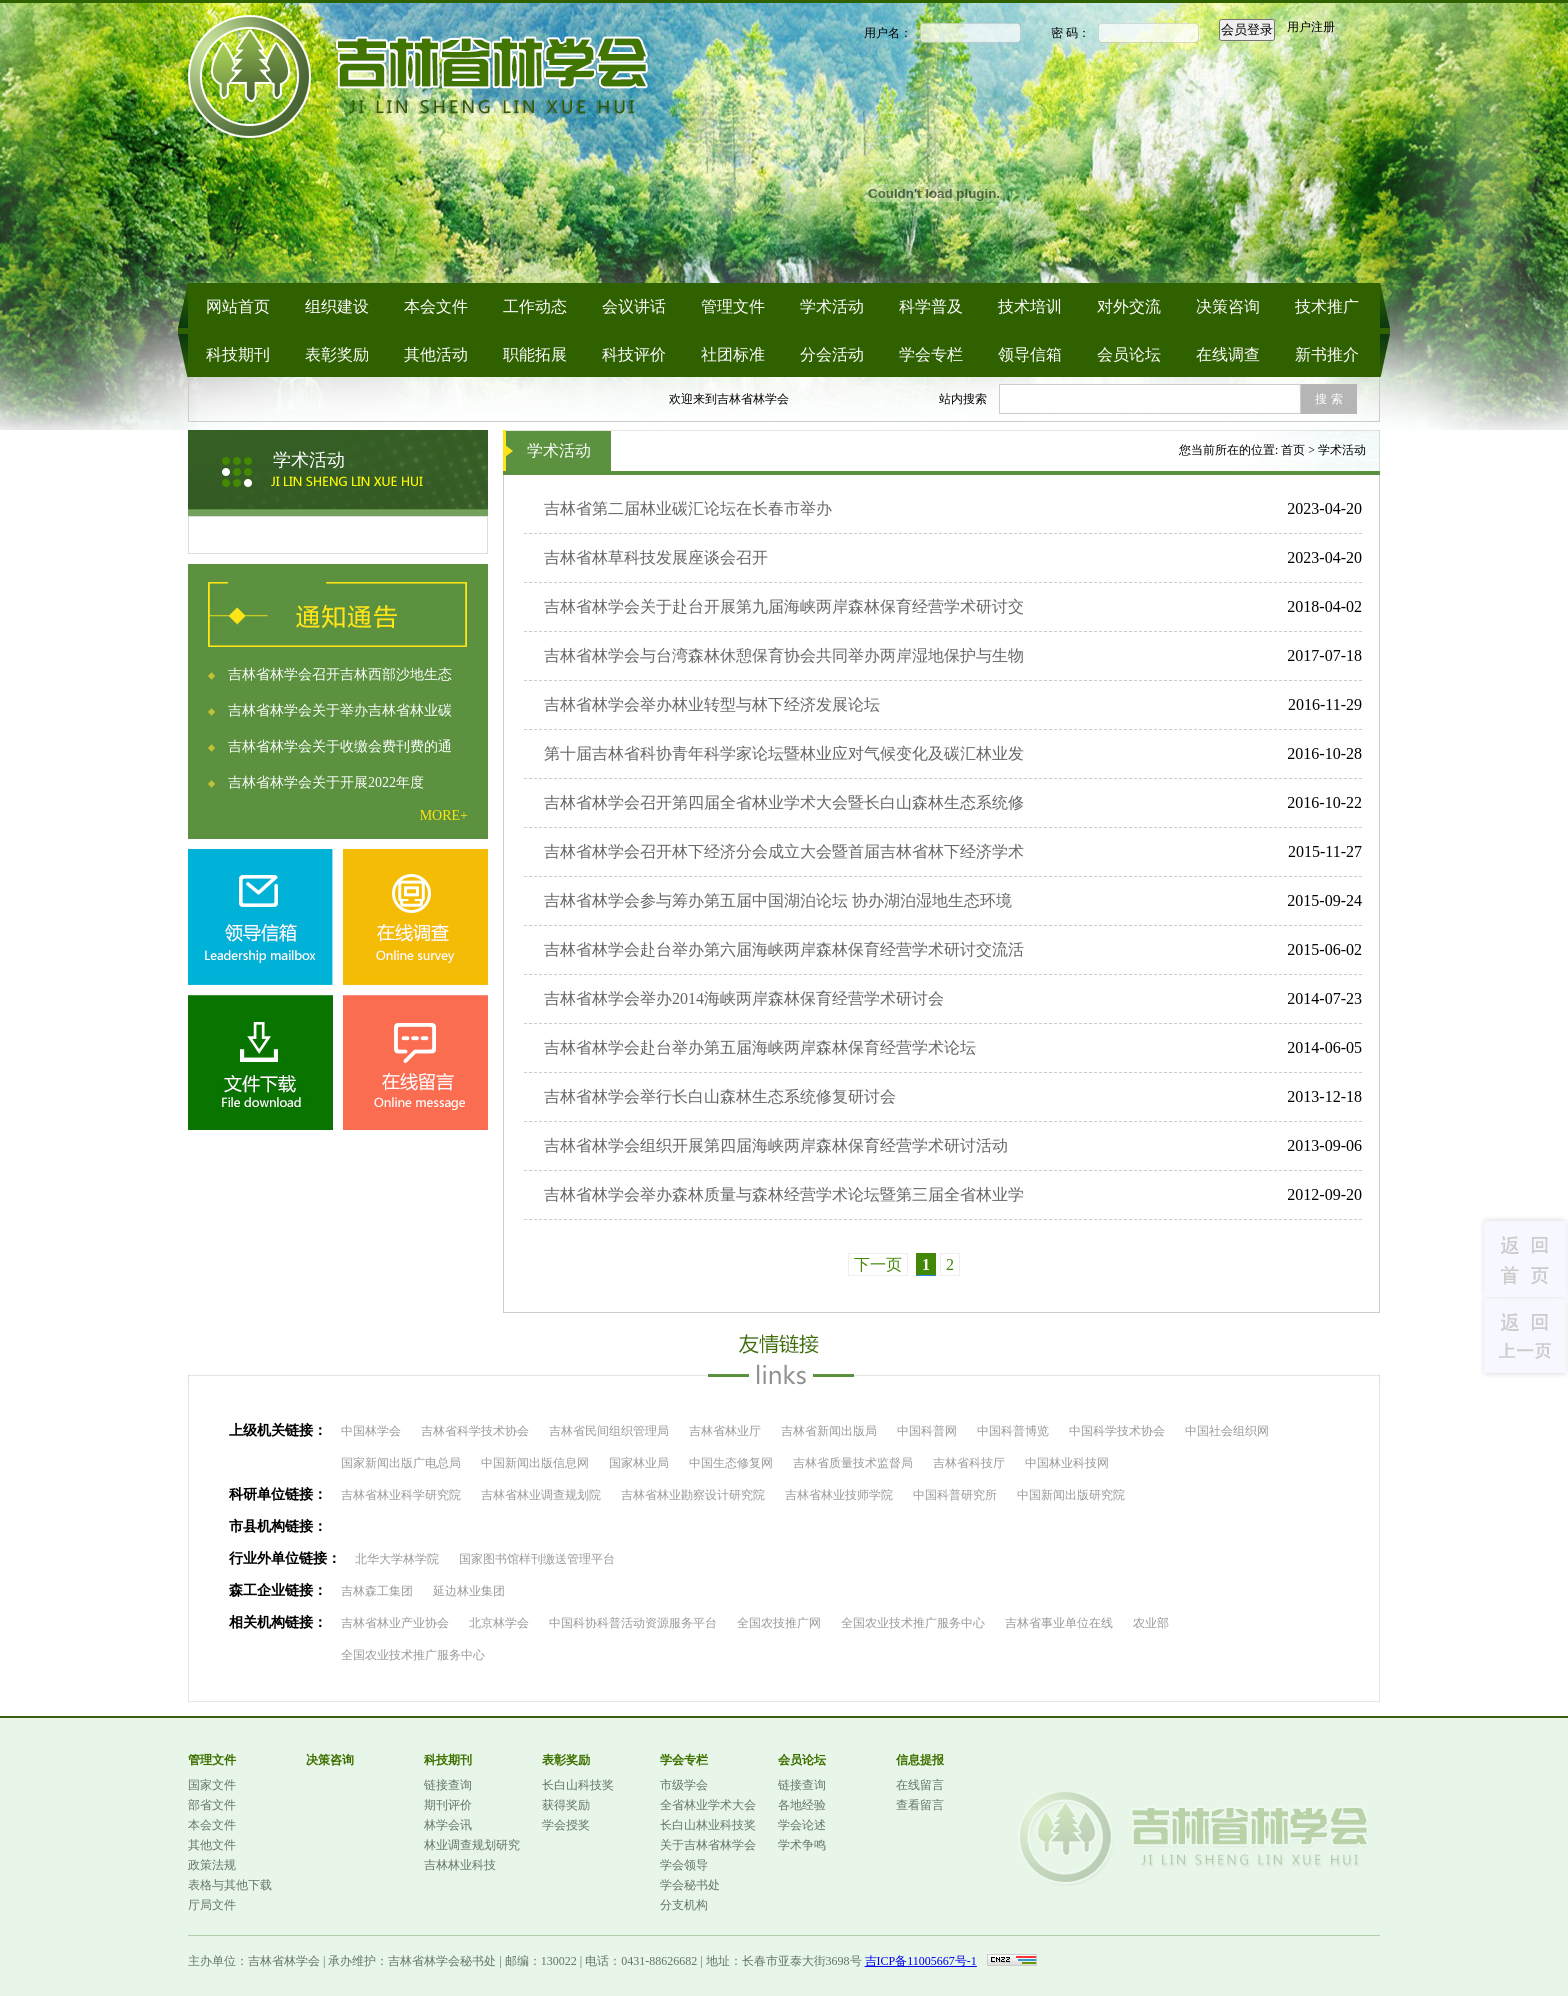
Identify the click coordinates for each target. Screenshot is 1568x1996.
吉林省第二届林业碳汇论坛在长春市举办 (688, 508)
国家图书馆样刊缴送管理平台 (537, 1559)
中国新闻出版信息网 (535, 1463)
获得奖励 (566, 1805)
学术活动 (832, 306)
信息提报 (920, 1760)
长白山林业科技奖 (708, 1825)
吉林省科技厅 (969, 1463)
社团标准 (733, 354)
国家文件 (212, 1785)
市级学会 (684, 1785)
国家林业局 (639, 1463)
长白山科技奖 (578, 1785)
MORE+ (444, 815)
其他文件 (212, 1845)
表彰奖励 (337, 354)
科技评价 (634, 354)
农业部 (1151, 1623)
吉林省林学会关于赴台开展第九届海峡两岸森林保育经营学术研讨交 (784, 606)
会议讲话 (634, 306)
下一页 (878, 1264)
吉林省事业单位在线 (1059, 1623)
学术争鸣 (802, 1845)
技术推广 (1327, 306)
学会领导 (684, 1865)
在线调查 (1228, 354)
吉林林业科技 (460, 1865)
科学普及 (931, 306)
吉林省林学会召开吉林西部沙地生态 (340, 674)
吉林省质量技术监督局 (853, 1463)
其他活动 (436, 354)
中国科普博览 (1013, 1431)
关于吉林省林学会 (708, 1845)
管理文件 (733, 306)
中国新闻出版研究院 (1071, 1495)
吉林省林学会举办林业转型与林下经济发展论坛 (712, 704)
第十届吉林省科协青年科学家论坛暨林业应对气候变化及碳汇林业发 (784, 753)
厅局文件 (212, 1905)
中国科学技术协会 (1117, 1431)
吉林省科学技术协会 (475, 1431)
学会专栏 (931, 354)
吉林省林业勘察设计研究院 (693, 1495)
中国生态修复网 (731, 1463)
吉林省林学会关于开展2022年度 (326, 782)
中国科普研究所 (955, 1495)
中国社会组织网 (1227, 1431)
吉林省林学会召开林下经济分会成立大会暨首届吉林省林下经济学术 (784, 851)
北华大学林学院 (397, 1559)
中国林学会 (371, 1431)
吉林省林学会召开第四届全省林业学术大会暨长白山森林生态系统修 (784, 802)
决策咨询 (1228, 306)
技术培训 (1030, 306)
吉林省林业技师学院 (839, 1495)
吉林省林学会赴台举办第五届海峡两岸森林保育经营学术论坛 (760, 1047)
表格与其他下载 (230, 1885)
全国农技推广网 (779, 1623)
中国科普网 (927, 1431)
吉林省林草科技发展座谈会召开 (656, 557)
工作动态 (535, 306)
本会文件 (436, 306)
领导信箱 (1030, 354)
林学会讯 (448, 1825)
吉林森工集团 (377, 1591)
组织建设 (337, 306)
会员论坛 (1129, 354)
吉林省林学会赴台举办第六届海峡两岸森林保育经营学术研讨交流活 (784, 949)
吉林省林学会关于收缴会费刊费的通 (340, 746)
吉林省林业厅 (725, 1431)
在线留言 (920, 1785)
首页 (1293, 450)
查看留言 (920, 1805)
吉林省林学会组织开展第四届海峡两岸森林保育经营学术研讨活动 (776, 1145)
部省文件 (212, 1805)
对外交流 (1129, 306)
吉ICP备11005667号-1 (921, 1961)
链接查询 (448, 1785)
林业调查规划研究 (472, 1845)
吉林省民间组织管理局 (609, 1431)
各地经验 (802, 1805)
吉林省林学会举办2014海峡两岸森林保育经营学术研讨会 (744, 998)
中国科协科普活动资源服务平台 (633, 1623)
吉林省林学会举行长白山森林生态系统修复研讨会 (720, 1096)
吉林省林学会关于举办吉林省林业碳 (340, 710)
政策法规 (212, 1865)
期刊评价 (448, 1805)
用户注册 (1311, 27)
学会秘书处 (690, 1885)
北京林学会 (499, 1623)
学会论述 (802, 1825)
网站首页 (238, 306)
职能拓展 (535, 354)
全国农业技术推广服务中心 (913, 1623)
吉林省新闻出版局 (829, 1431)
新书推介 (1327, 354)
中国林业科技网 (1067, 1463)
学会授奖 (566, 1825)
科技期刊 (238, 354)
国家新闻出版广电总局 (401, 1463)
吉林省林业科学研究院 (401, 1495)
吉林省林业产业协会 (395, 1623)
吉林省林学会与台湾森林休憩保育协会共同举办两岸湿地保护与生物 (784, 655)
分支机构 (684, 1905)
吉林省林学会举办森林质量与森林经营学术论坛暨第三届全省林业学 (784, 1194)
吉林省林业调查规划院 (541, 1495)
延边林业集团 (469, 1591)
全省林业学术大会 (708, 1805)
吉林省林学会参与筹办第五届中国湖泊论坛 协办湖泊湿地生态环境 (778, 900)
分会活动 (832, 354)
